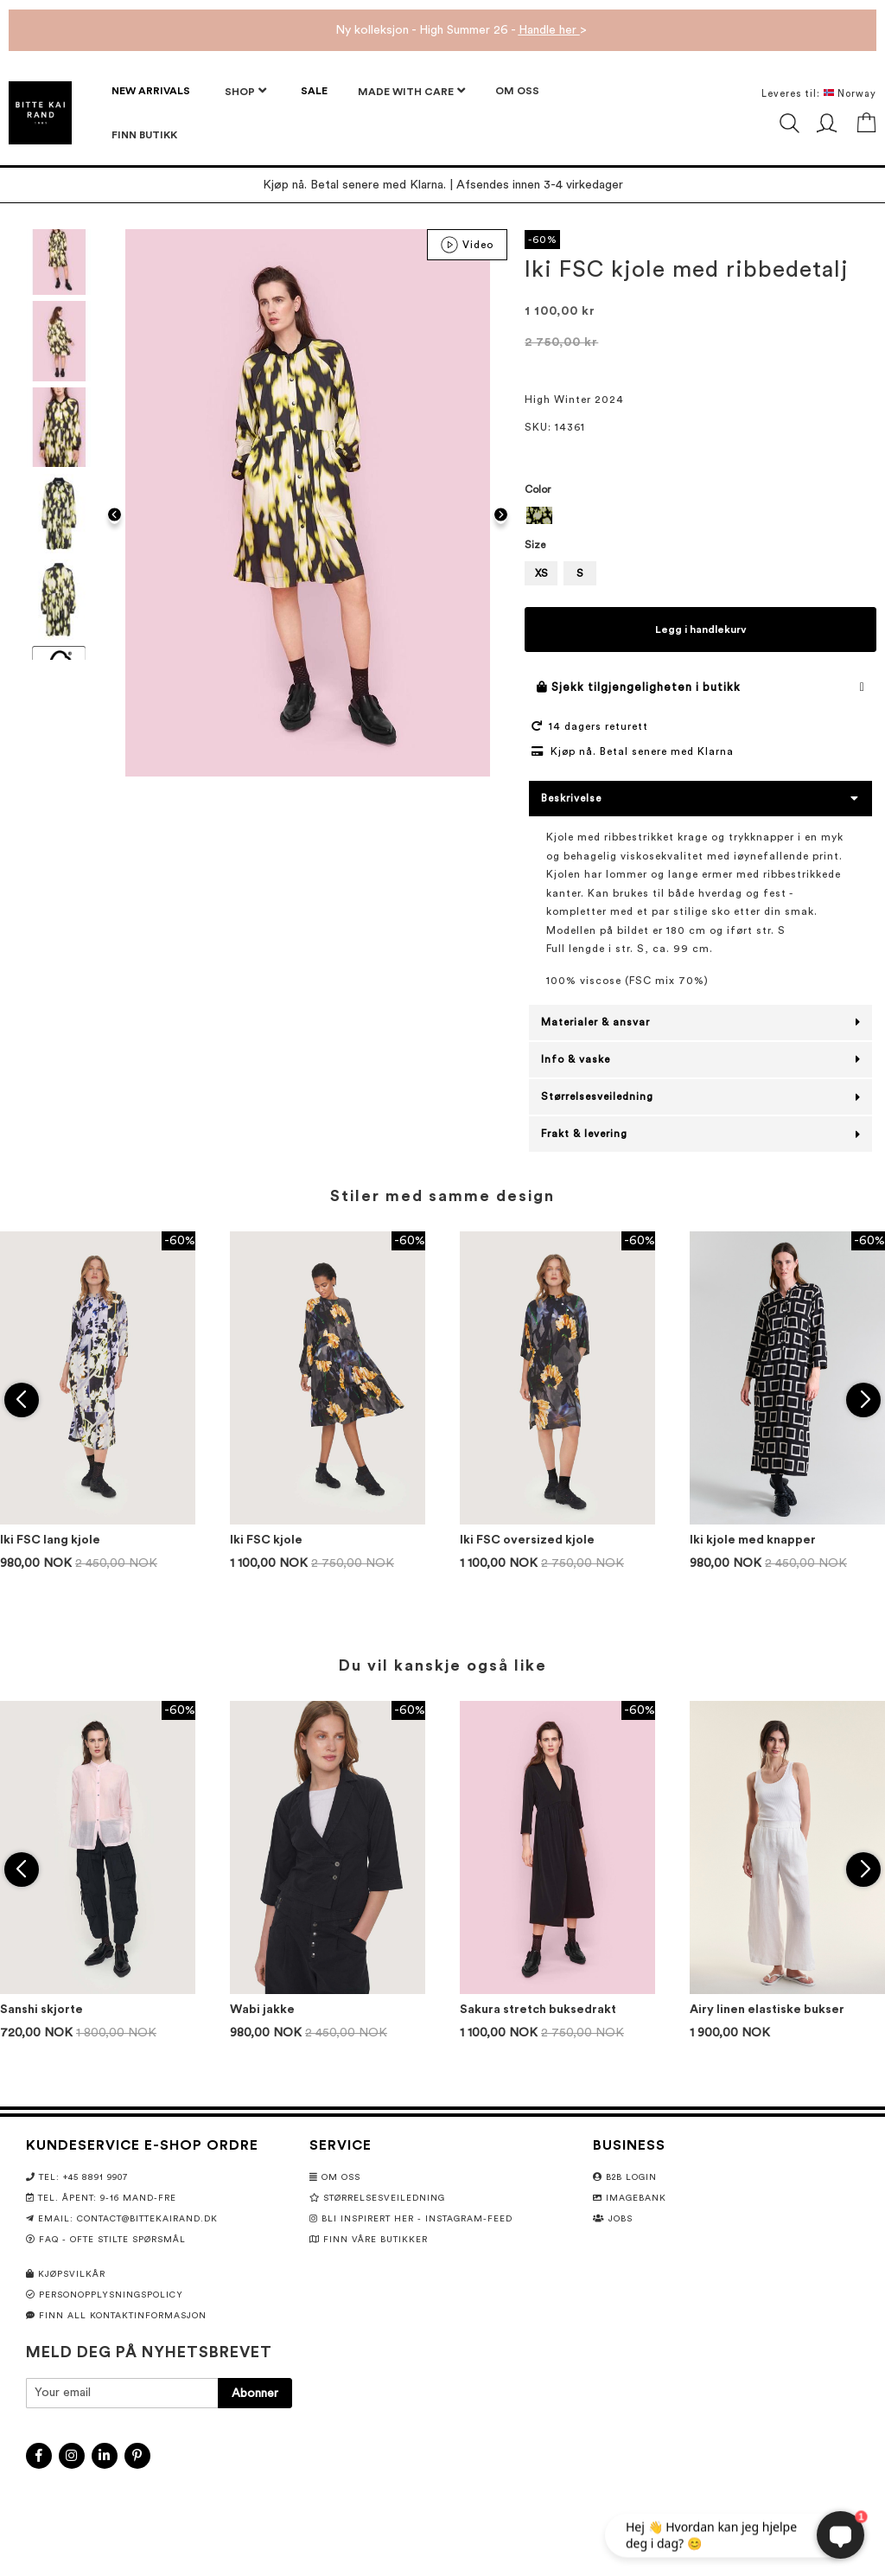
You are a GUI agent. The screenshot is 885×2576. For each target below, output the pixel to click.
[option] (539, 515)
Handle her (549, 30)
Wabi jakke (262, 2010)
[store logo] (40, 112)
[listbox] (700, 517)
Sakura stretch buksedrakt (538, 2010)
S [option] (579, 573)
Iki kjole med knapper (753, 1540)
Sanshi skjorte (41, 2010)
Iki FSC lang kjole (50, 1540)
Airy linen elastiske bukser (767, 2010)
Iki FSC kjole (266, 1540)
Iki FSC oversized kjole (527, 1540)
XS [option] (541, 573)
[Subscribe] (255, 2393)
